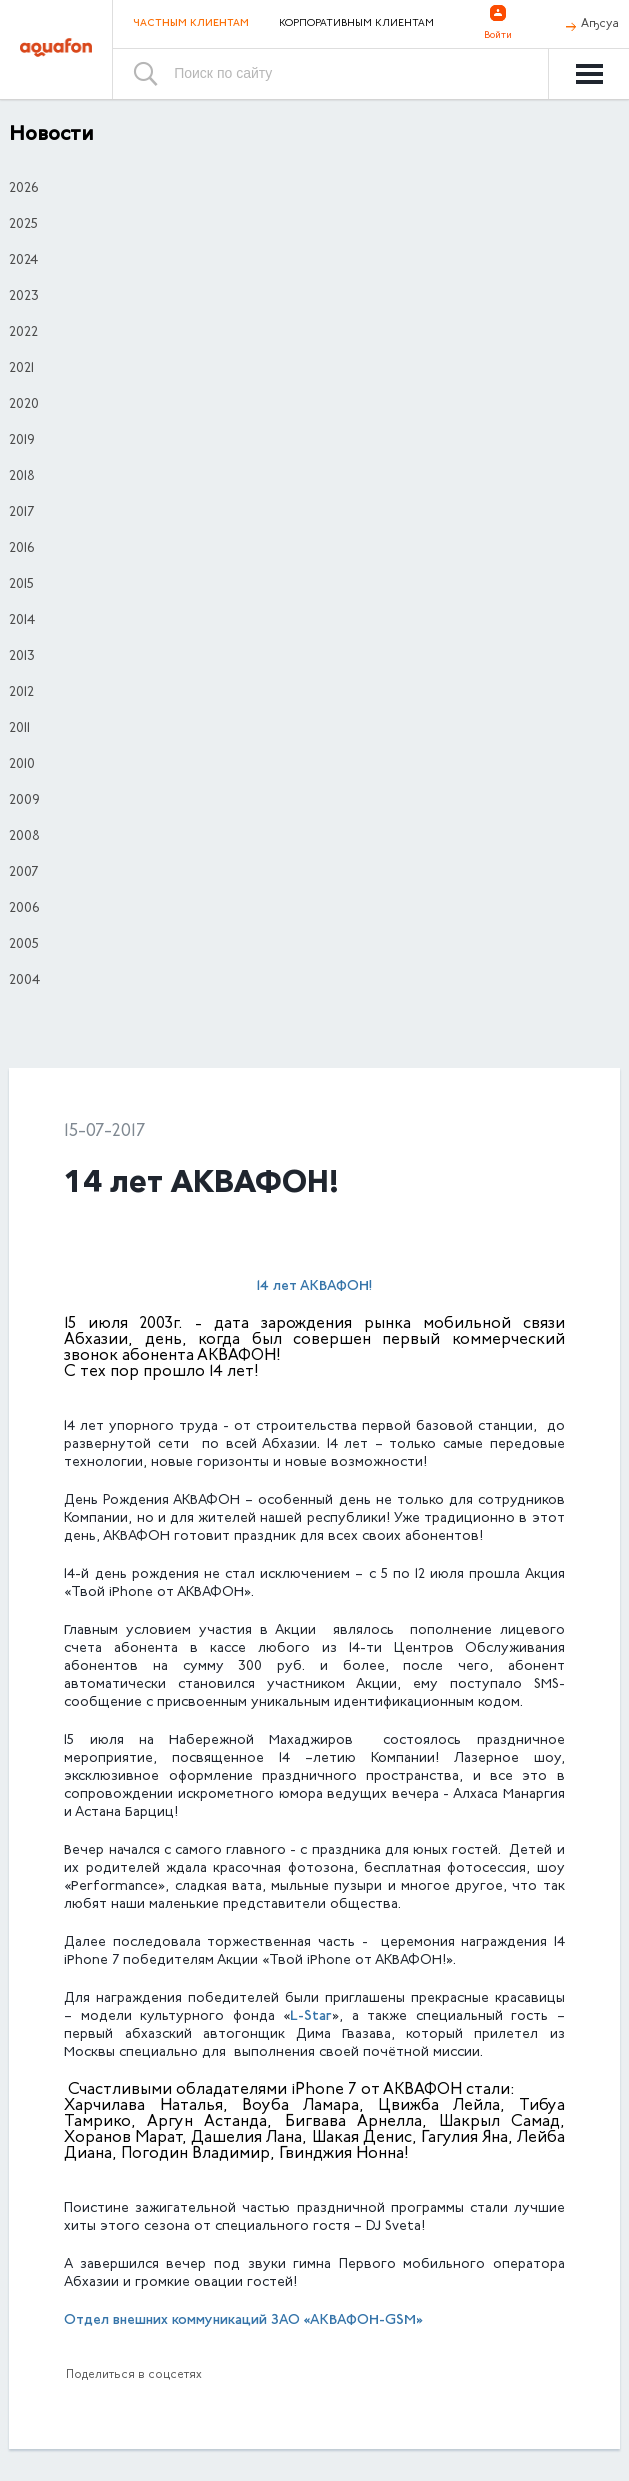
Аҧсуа (600, 24)
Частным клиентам (191, 23)
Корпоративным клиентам (356, 24)
